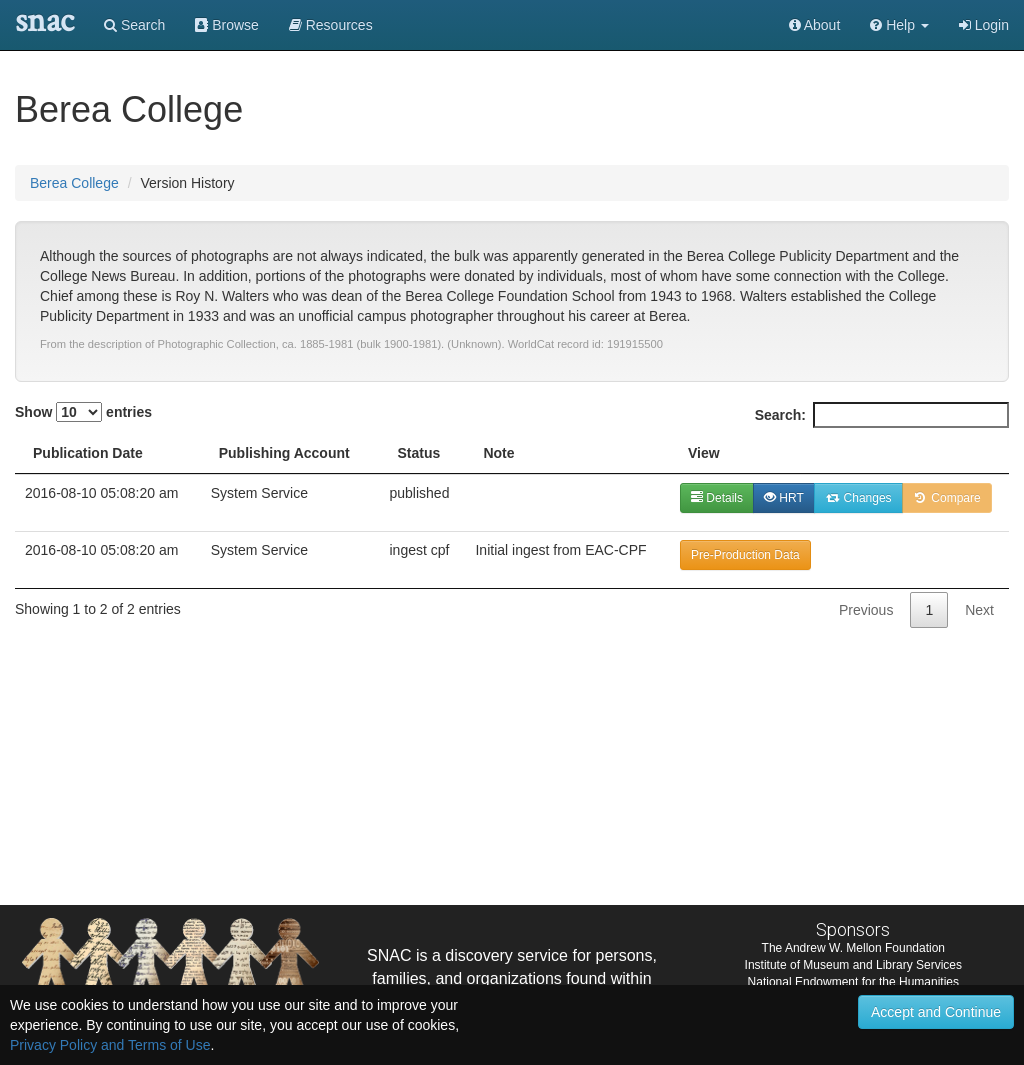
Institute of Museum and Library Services (853, 965)
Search (134, 25)
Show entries (83, 412)
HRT (784, 498)
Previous (866, 610)
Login (984, 25)
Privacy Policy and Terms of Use (110, 1045)
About (815, 25)
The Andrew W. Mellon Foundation (853, 948)
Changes (858, 498)
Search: (882, 415)
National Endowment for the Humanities (853, 982)
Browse (227, 25)
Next (979, 610)
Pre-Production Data (745, 555)
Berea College (74, 183)
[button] (899, 25)
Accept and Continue (936, 1012)
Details (717, 498)
